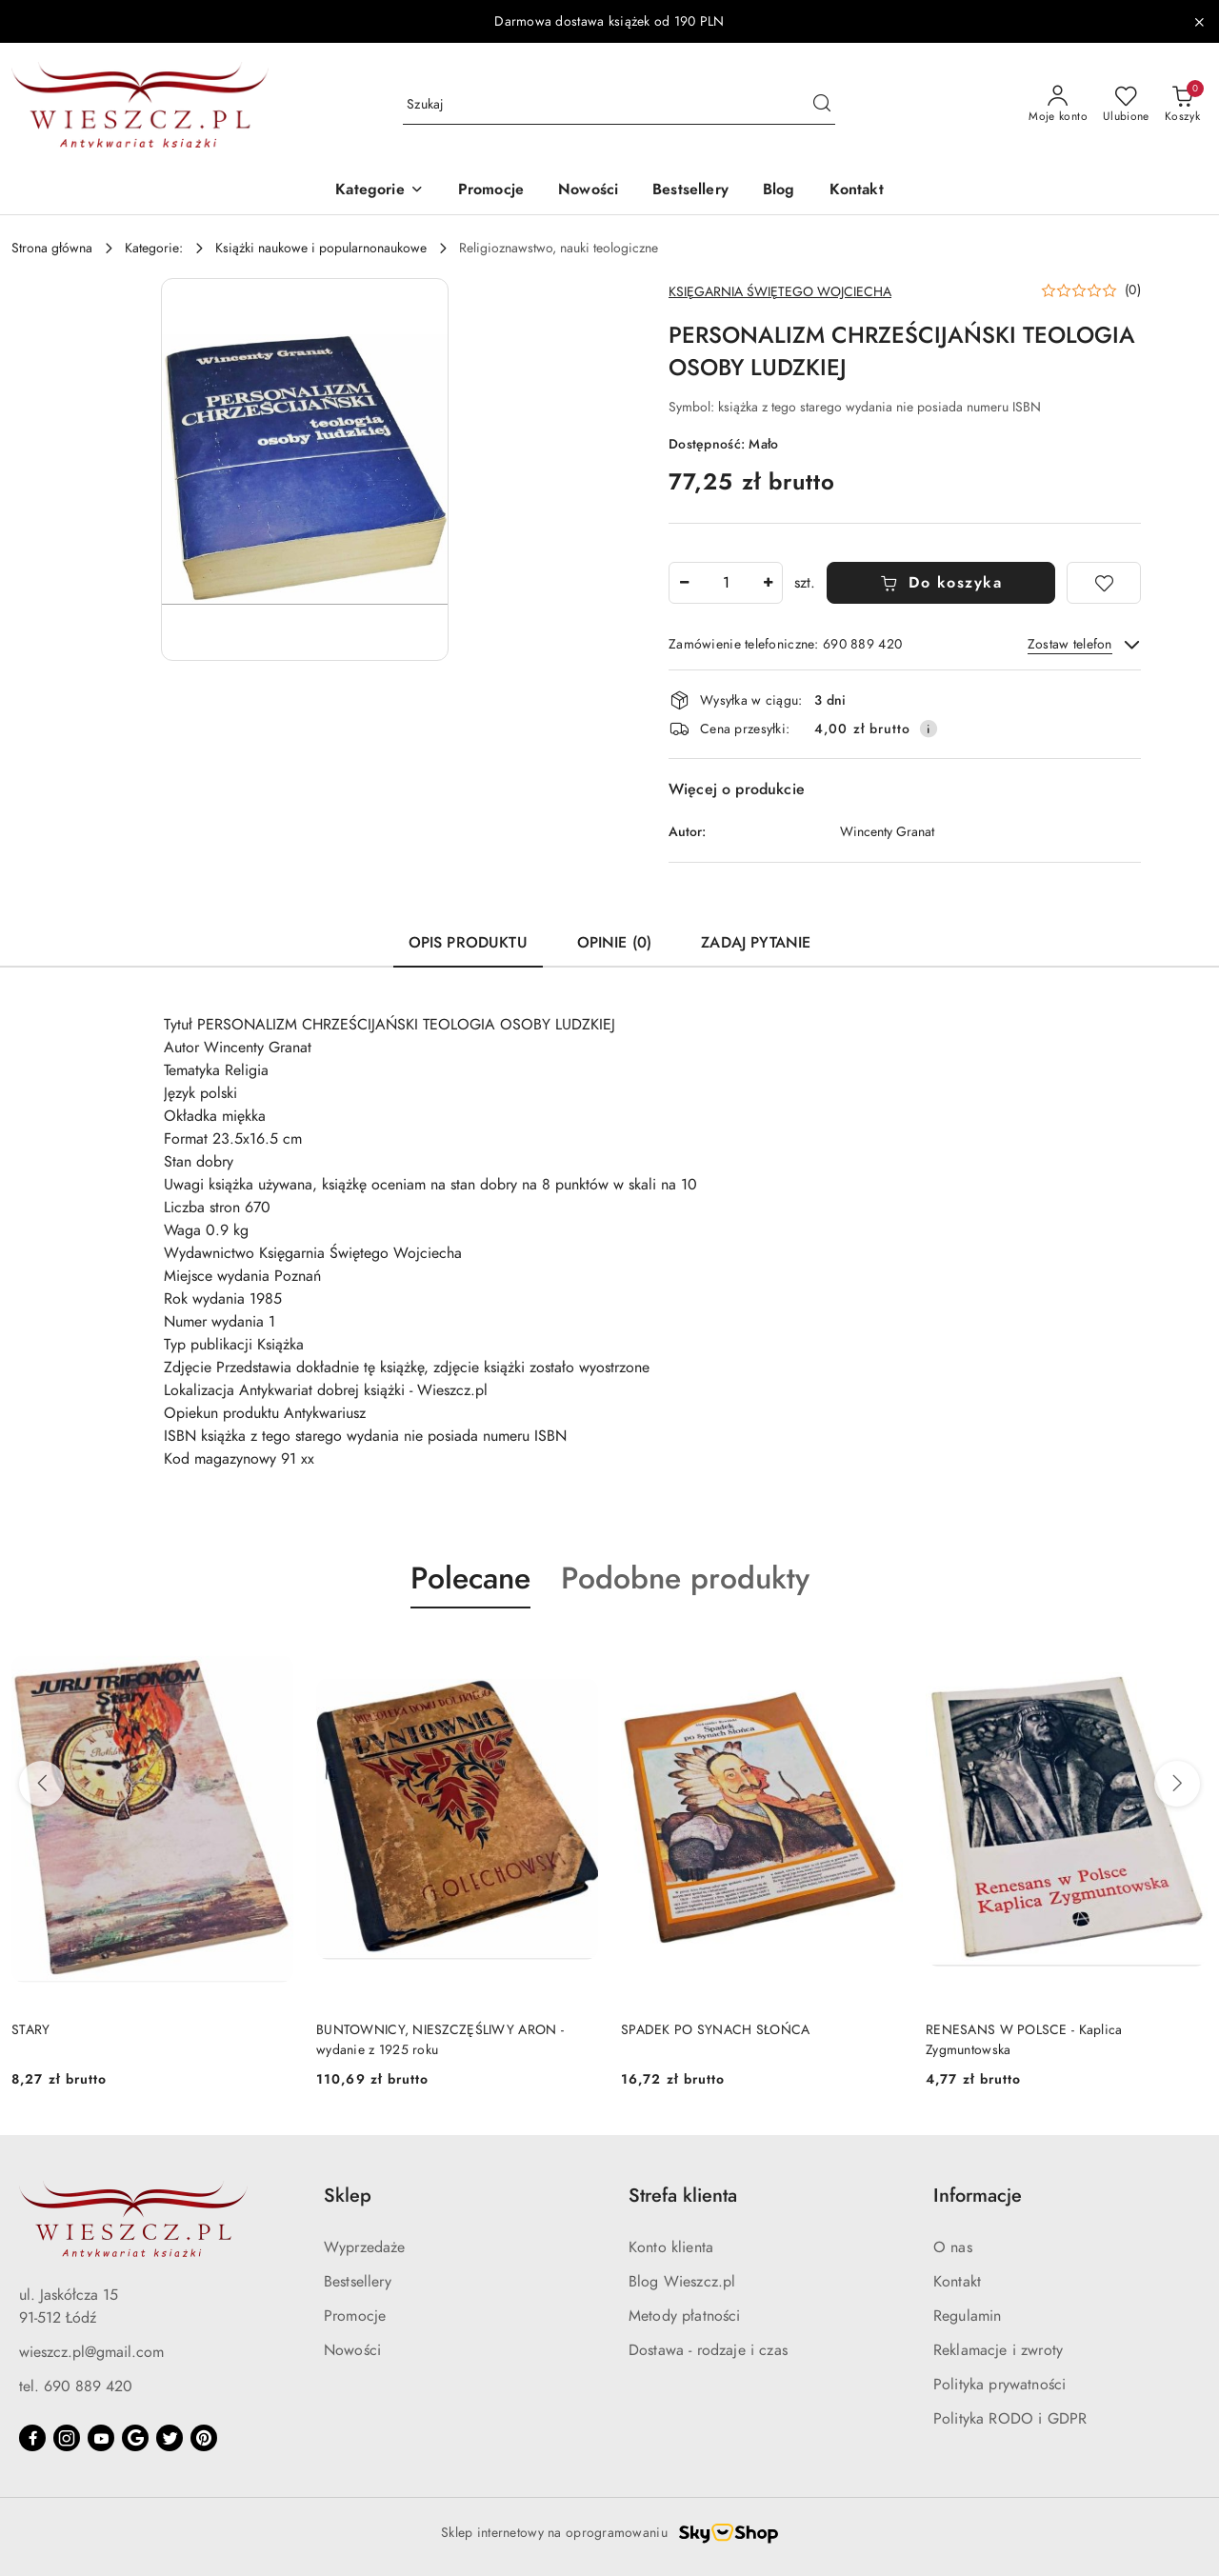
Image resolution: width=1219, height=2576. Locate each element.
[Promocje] (490, 191)
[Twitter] (169, 2438)
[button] (379, 191)
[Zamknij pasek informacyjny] (1199, 21)
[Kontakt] (856, 191)
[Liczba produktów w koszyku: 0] (1182, 104)
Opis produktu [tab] (468, 942)
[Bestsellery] (690, 191)
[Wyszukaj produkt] (619, 105)
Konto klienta (671, 2247)
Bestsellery (357, 2281)
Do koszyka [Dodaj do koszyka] (941, 582)
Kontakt (957, 2281)
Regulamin (967, 2316)
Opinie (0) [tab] (614, 942)
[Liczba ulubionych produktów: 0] (1126, 104)
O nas (952, 2247)
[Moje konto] (1058, 104)
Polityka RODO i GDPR (1010, 2418)
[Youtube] (101, 2438)
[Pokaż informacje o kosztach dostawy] (928, 728)
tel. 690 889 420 (75, 2386)
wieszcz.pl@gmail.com (91, 2352)
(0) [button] (1133, 290)
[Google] (135, 2438)
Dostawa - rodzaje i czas (708, 2350)
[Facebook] (32, 2438)
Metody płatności (685, 2316)
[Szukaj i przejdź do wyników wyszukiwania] (822, 104)
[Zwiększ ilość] (767, 583)
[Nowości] (588, 191)
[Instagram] (66, 2438)
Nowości (352, 2350)
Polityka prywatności (999, 2384)
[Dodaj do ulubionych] (1104, 583)
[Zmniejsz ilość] (683, 583)
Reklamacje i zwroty (998, 2350)
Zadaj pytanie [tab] (755, 942)
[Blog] (779, 191)
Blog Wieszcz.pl (682, 2281)
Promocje (355, 2316)
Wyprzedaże (365, 2247)
